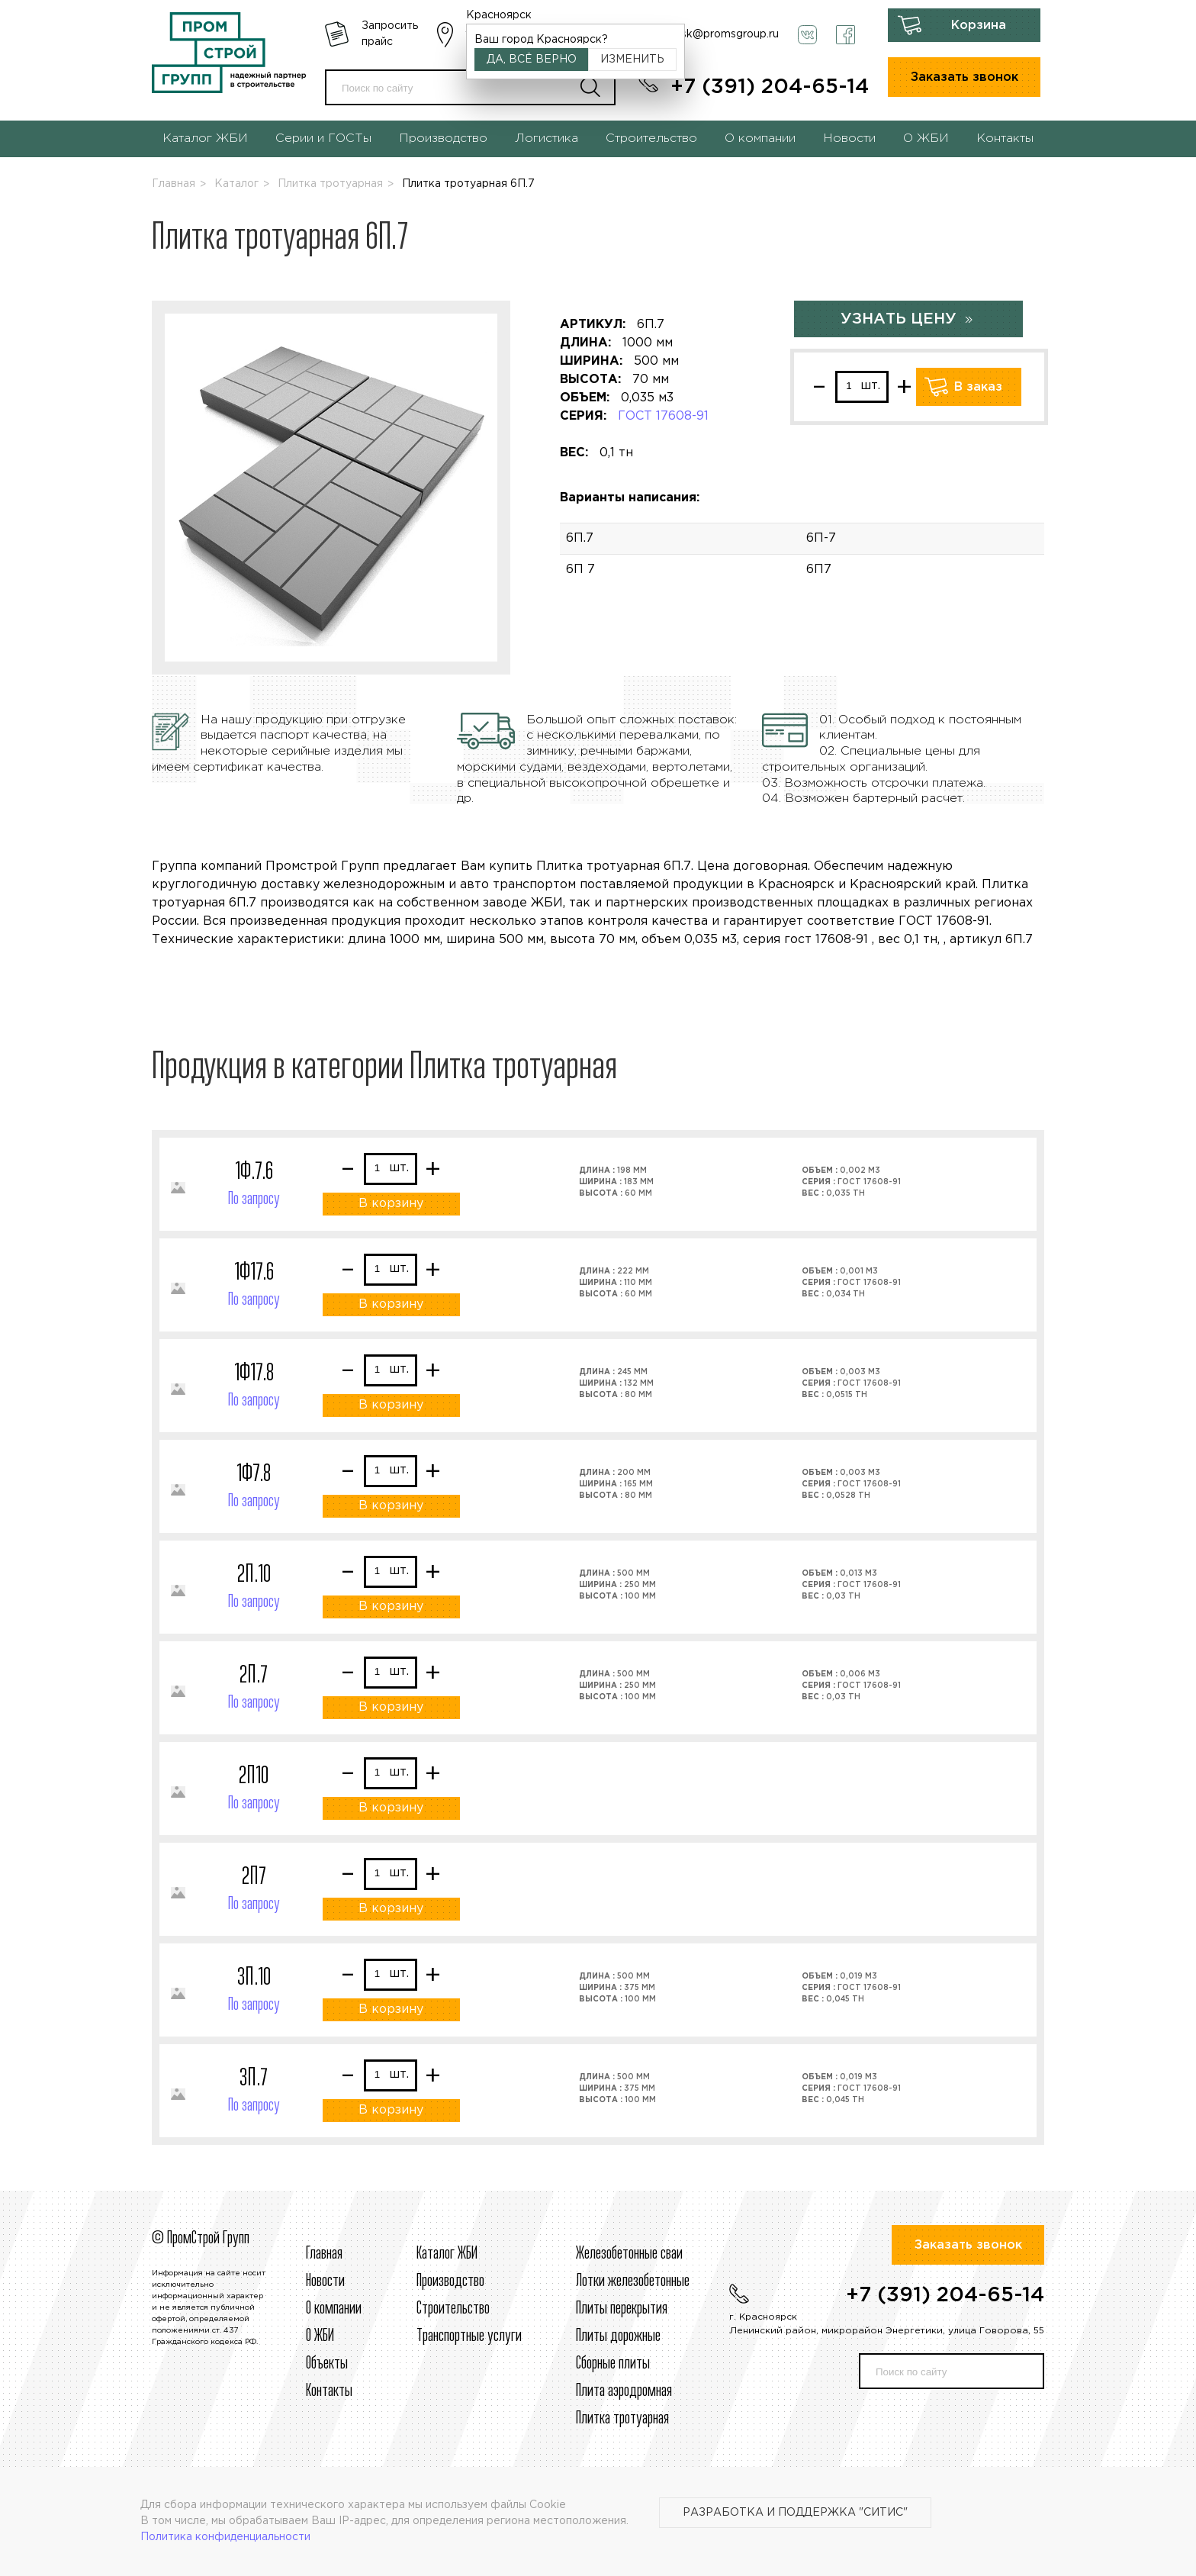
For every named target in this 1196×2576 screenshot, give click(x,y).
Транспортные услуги (469, 2336)
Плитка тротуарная (330, 183)
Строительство (651, 138)
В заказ (978, 387)
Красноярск (499, 15)
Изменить (632, 59)
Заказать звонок (964, 77)
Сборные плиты (613, 2364)
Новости (849, 138)
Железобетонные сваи (629, 2254)
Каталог (236, 183)
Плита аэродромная (624, 2391)
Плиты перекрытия (621, 2309)
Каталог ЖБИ (205, 138)
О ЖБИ (926, 138)
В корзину (390, 1203)
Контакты (1005, 138)
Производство (443, 138)
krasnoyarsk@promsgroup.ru (705, 34)
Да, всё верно (532, 59)
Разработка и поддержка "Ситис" (795, 2512)
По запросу (254, 1199)
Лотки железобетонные (633, 2281)
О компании (760, 138)
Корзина (978, 25)
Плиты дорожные (618, 2336)
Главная (173, 183)
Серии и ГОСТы (323, 138)
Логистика (546, 138)
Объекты (327, 2364)
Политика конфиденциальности (225, 2537)
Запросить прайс (390, 34)
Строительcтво (453, 2309)
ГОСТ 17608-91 (663, 416)
